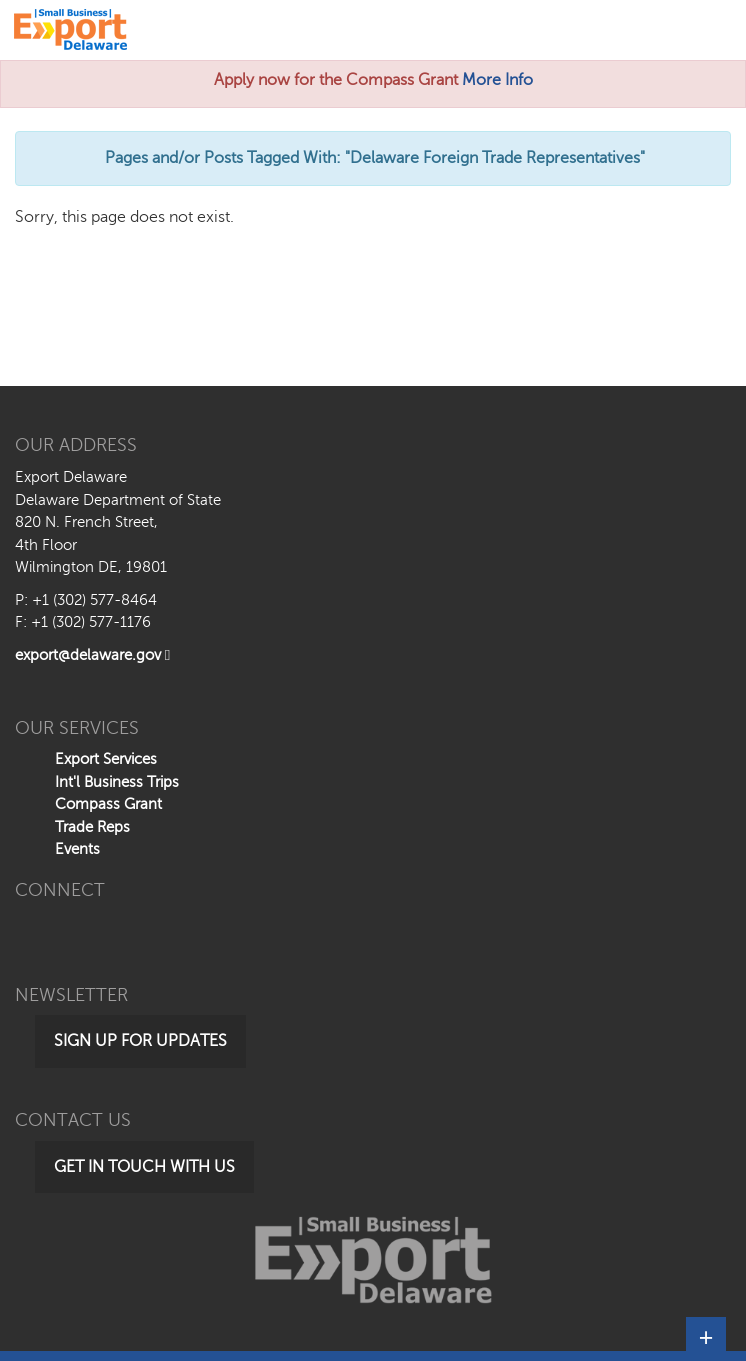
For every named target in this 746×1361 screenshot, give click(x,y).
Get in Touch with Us (144, 1167)
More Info (497, 80)
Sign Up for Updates (140, 1041)
